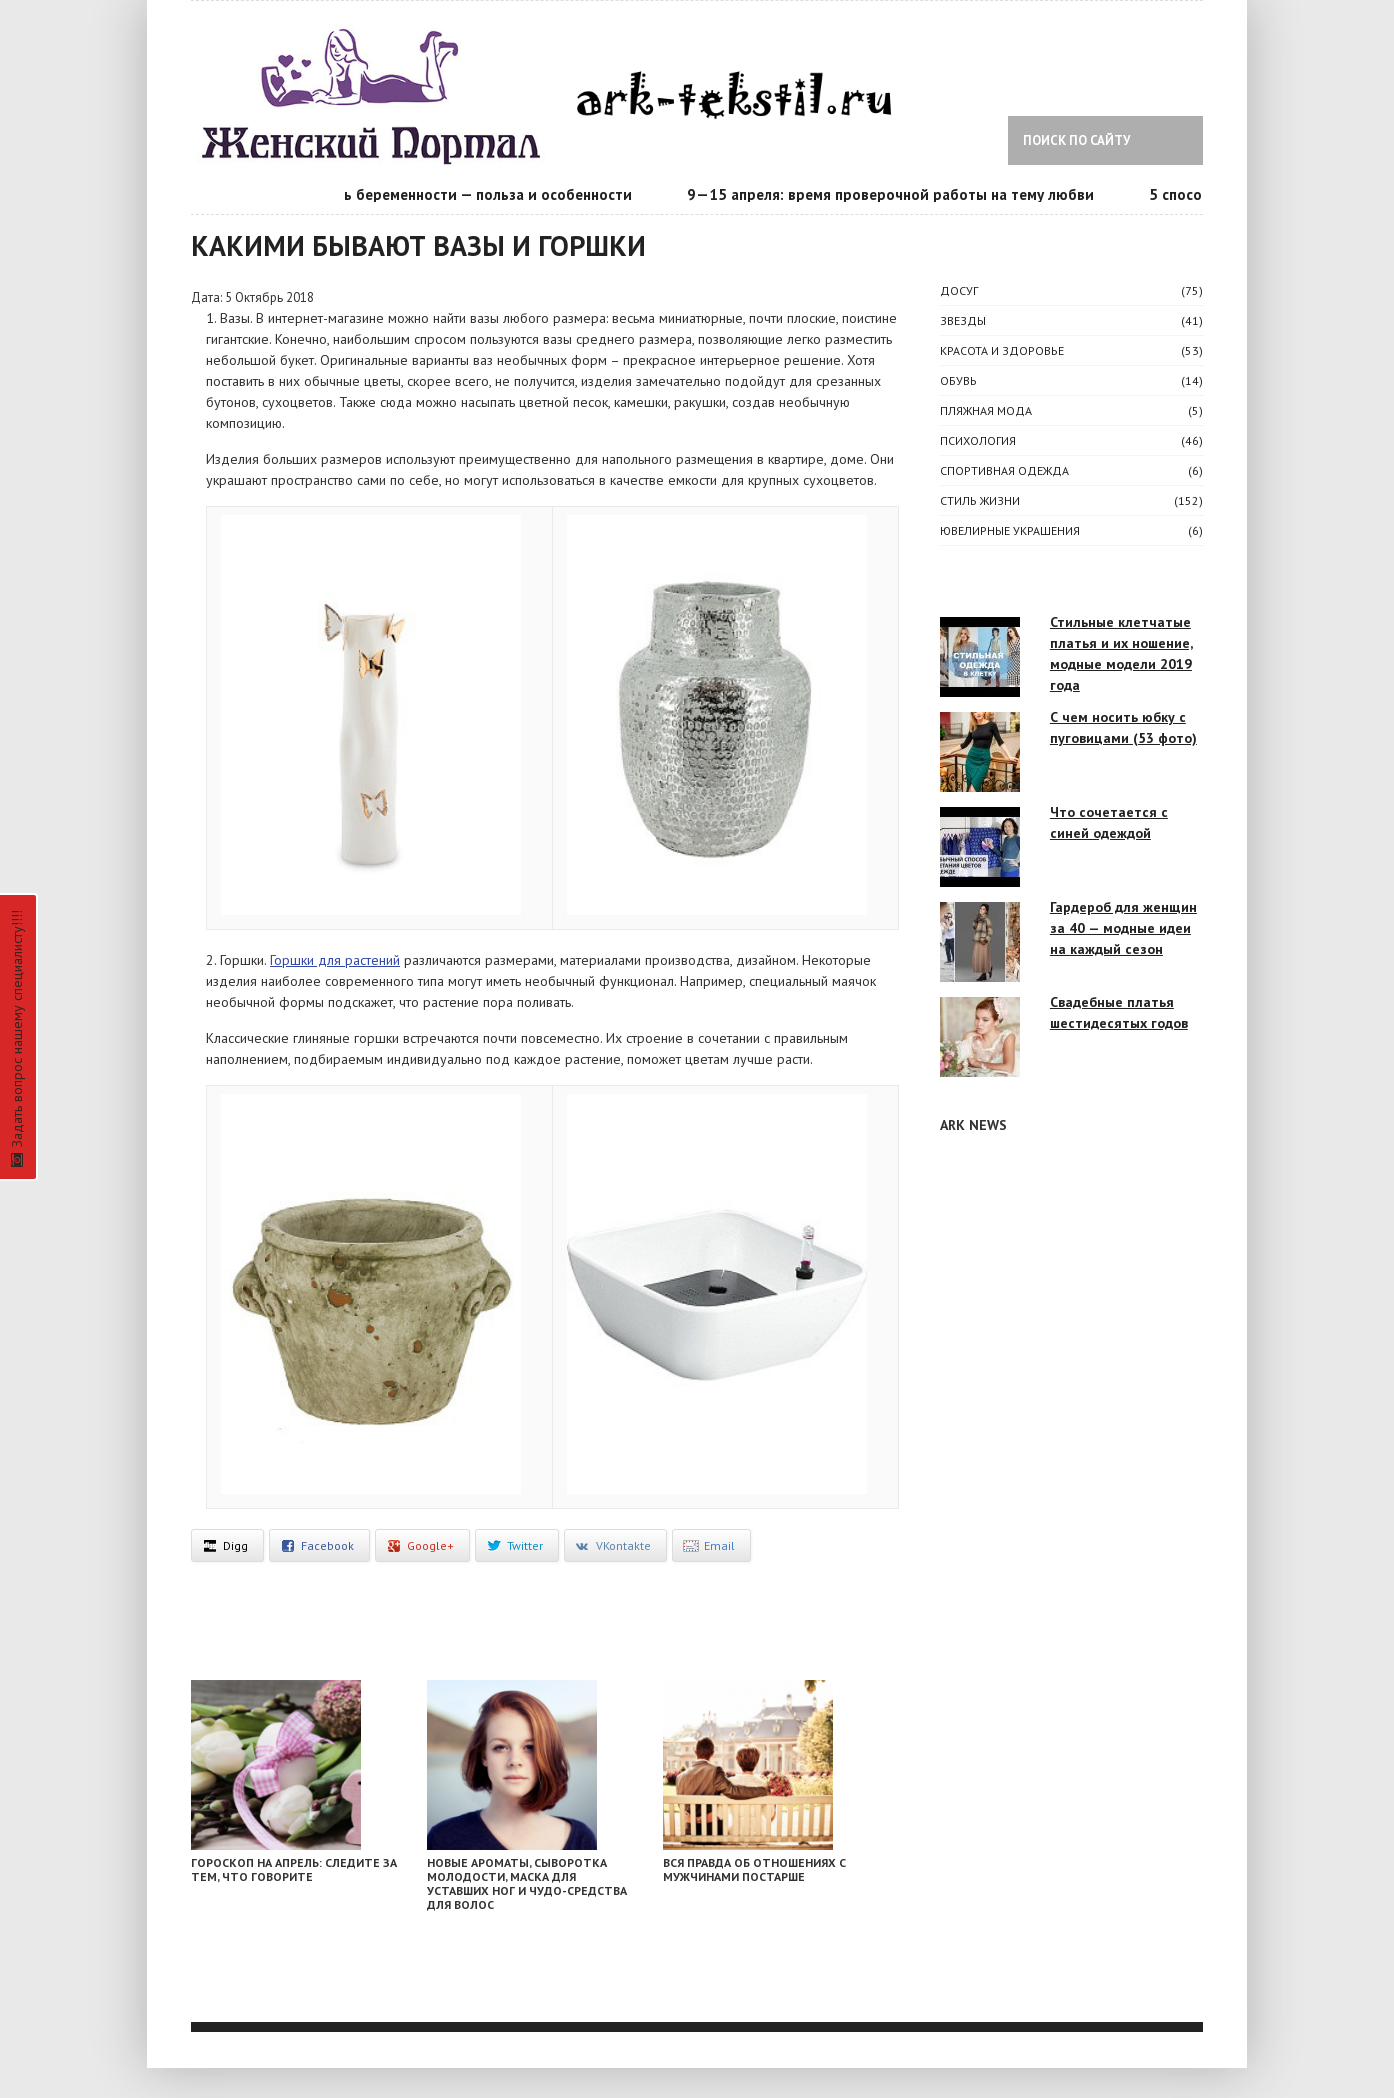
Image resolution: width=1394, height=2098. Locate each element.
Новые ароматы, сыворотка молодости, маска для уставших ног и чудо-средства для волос (527, 1883)
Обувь (958, 380)
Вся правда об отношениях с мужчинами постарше (754, 1869)
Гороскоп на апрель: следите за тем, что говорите (294, 1869)
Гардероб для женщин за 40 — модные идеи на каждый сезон (1123, 928)
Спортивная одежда (1004, 470)
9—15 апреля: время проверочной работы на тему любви (898, 194)
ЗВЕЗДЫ (963, 320)
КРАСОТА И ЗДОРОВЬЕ (1002, 350)
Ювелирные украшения (1010, 530)
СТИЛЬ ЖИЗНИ (980, 500)
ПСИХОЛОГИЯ (978, 440)
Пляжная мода (986, 410)
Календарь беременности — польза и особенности (462, 194)
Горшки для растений (335, 960)
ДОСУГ (959, 290)
